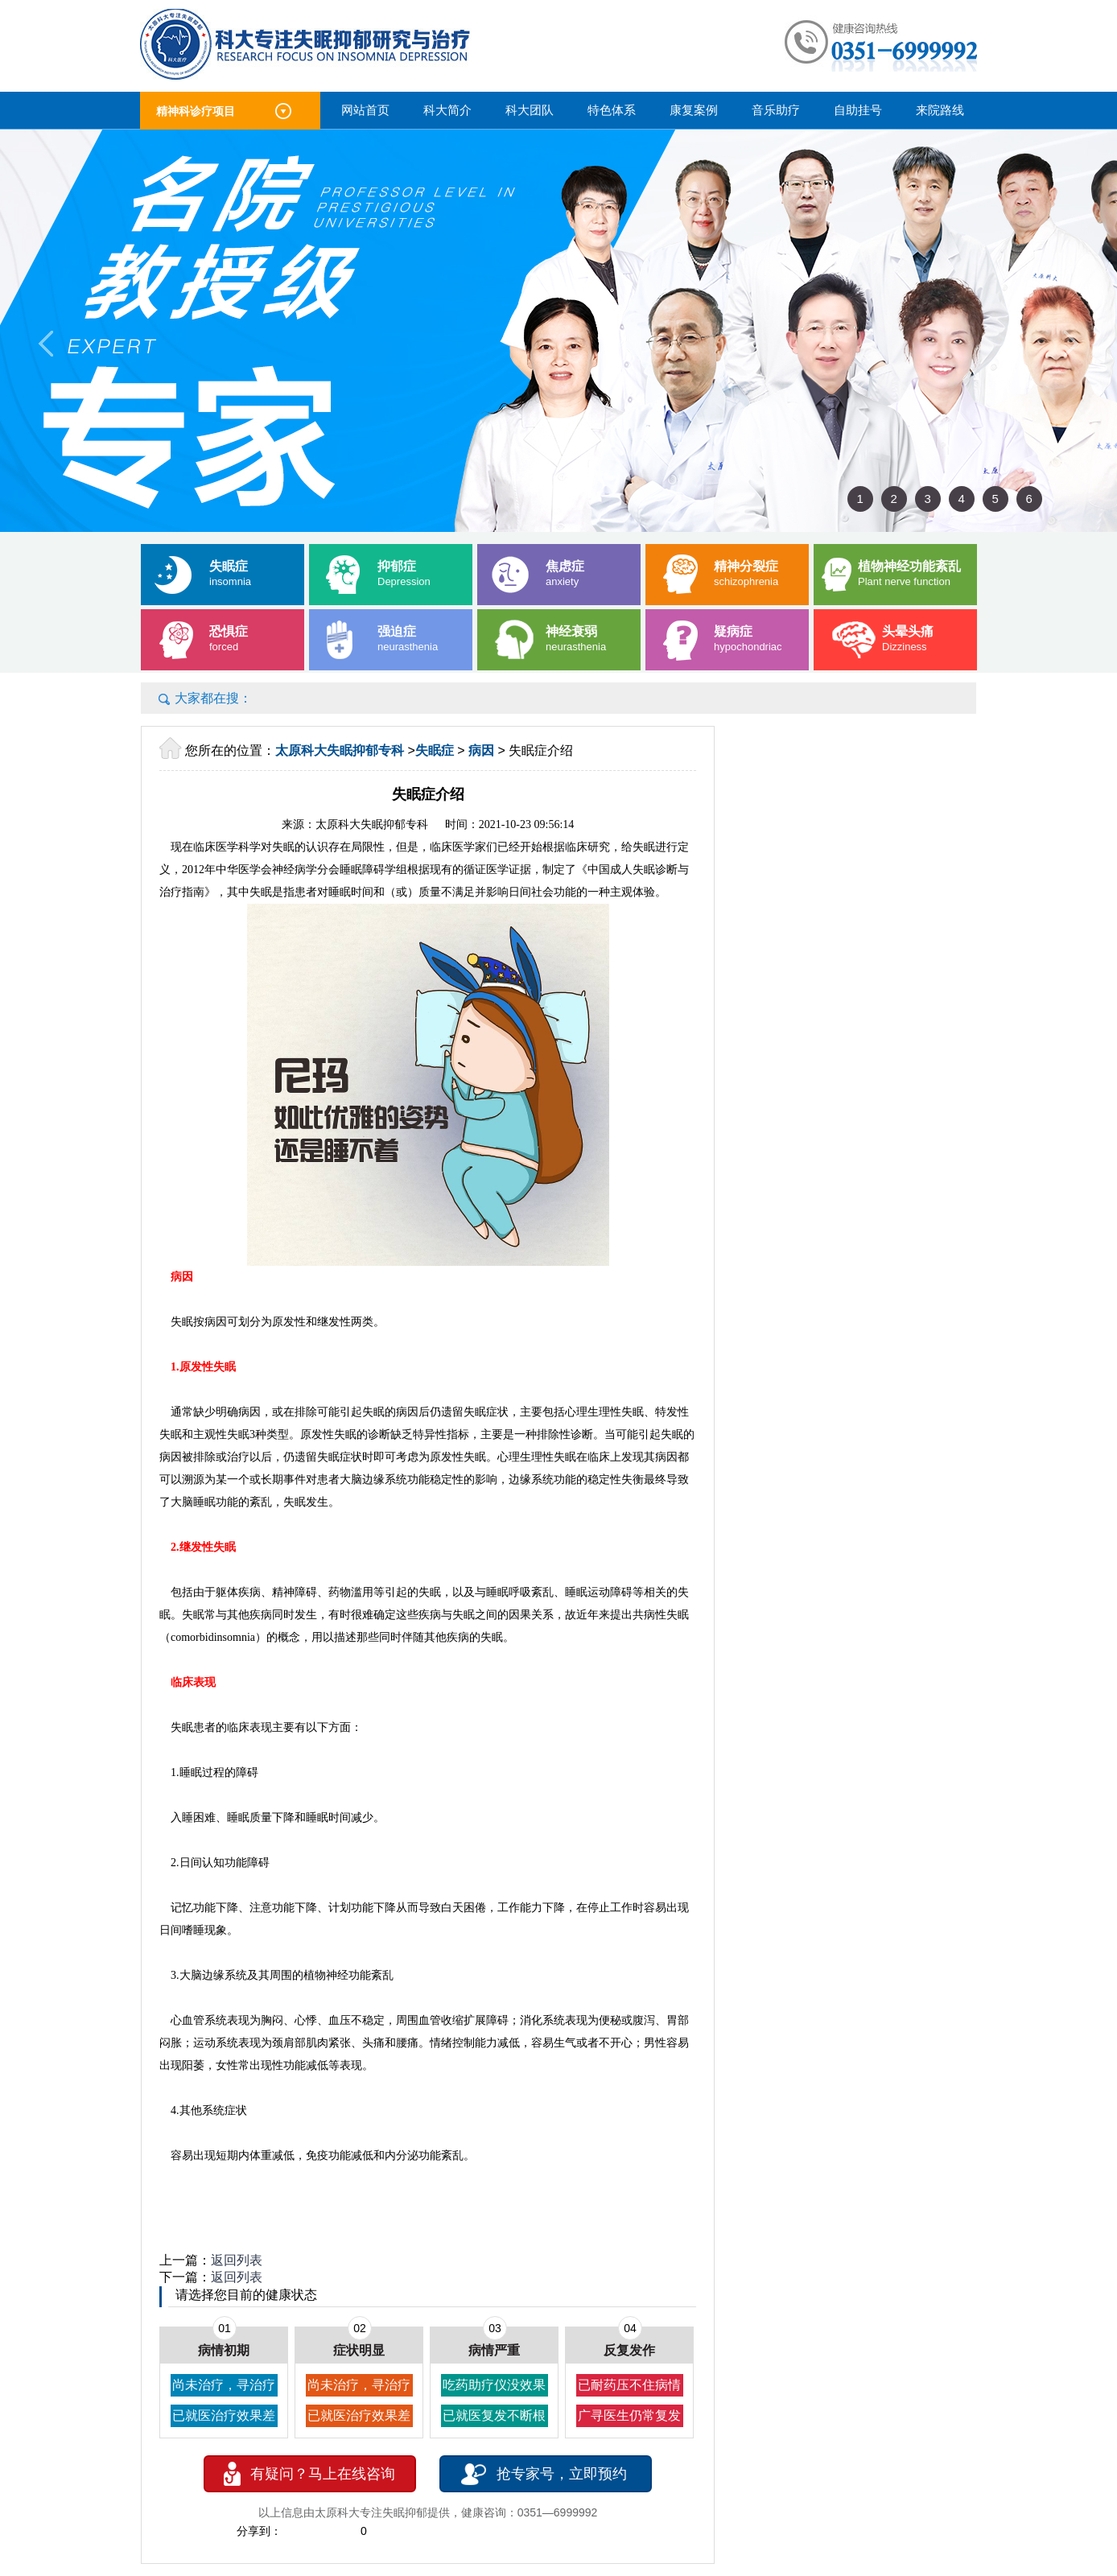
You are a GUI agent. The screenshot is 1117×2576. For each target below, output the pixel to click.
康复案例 (694, 110)
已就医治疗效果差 (223, 2415)
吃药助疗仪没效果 (494, 2385)
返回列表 (236, 2260)
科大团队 (529, 110)
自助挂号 (858, 110)
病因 (481, 750)
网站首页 (365, 110)
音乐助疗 (776, 110)
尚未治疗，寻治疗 (223, 2385)
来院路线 (940, 110)
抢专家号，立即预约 (562, 2474)
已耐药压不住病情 (629, 2385)
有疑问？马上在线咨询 (322, 2474)
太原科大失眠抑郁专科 (339, 750)
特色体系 (611, 110)
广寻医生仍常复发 (629, 2415)
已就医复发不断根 (494, 2415)
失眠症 (434, 750)
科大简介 (447, 110)
